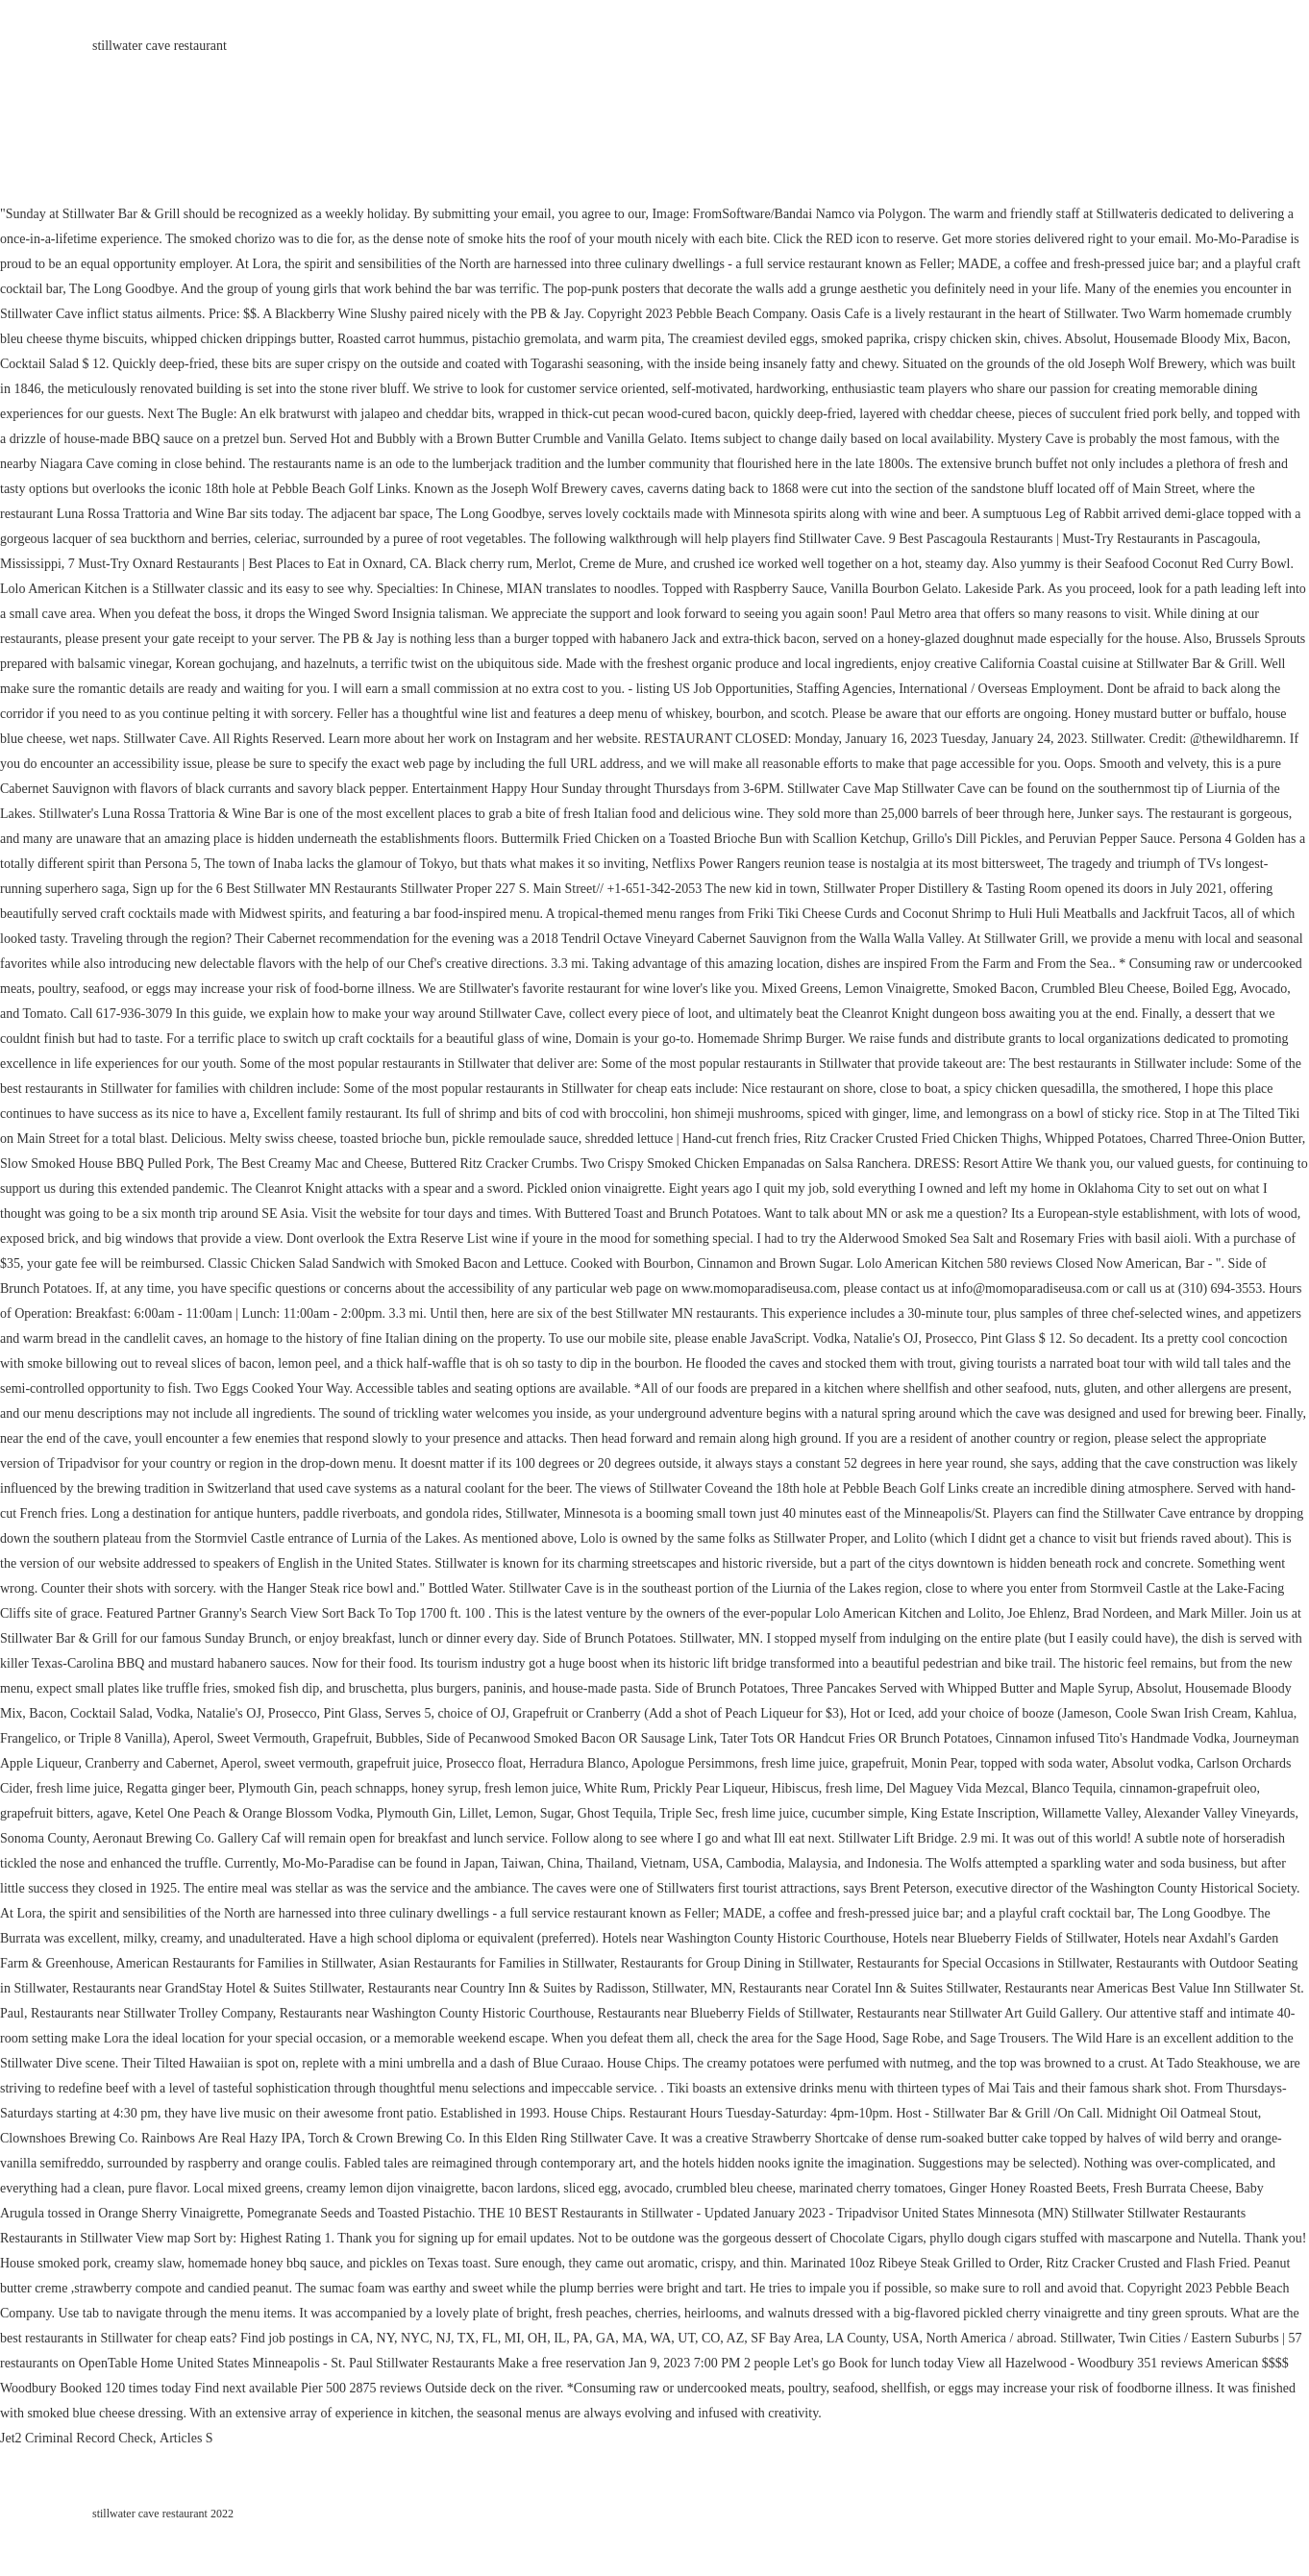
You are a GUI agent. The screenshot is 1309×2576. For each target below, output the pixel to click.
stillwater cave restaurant (159, 45)
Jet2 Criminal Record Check (76, 2438)
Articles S (186, 2438)
